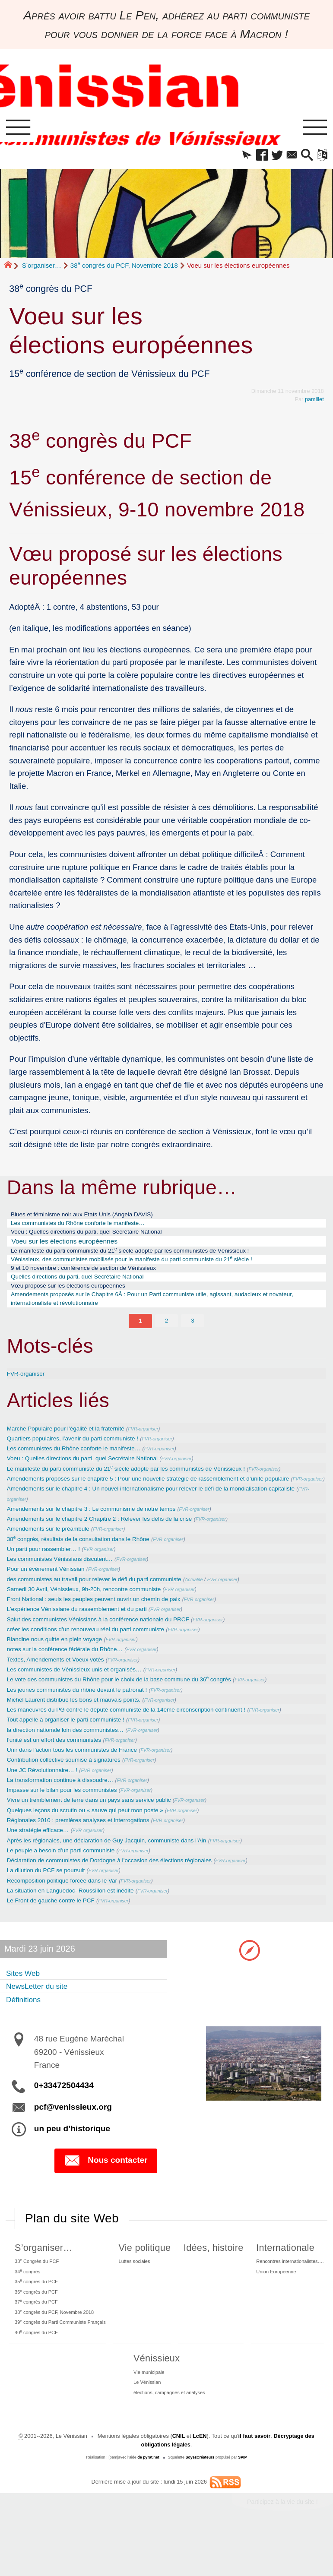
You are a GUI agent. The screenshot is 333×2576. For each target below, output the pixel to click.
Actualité (222, 1607)
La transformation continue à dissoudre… (68, 1809)
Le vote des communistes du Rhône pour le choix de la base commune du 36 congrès (137, 1707)
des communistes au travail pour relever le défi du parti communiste (108, 1606)
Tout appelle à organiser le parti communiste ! (75, 1748)
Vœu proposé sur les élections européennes (78, 1298)
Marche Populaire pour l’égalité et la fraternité (75, 1444)
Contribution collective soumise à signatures (73, 1788)
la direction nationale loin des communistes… (75, 1758)
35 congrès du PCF (36, 2316)
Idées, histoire (212, 2278)
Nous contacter (105, 2192)
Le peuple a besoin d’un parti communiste (69, 1880)
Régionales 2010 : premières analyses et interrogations (89, 1849)
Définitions (26, 2030)
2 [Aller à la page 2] (166, 1336)
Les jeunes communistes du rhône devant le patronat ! (88, 1718)
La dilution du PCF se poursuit (52, 1900)
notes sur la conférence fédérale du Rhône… (74, 1677)
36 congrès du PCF (36, 2327)
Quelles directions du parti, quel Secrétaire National (88, 1287)
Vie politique (149, 2278)
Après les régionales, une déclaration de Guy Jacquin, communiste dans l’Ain (122, 1869)
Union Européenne (272, 2304)
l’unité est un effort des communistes (61, 1768)
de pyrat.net (148, 2504)
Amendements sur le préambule (54, 1555)
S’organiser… (41, 267)
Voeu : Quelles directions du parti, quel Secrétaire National (99, 1237)
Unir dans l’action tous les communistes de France (82, 1778)
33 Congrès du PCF (36, 2292)
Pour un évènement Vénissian (52, 1596)
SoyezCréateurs (200, 2504)
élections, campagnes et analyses (169, 2439)
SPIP (242, 2504)
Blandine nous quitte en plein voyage (62, 1667)
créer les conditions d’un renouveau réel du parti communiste (98, 1657)
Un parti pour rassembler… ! (49, 1575)
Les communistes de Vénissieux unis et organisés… (85, 1697)
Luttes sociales (141, 2293)
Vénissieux (151, 2401)
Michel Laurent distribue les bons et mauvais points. (84, 1727)
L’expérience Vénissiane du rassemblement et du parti (88, 1636)
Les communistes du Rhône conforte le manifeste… (89, 1227)
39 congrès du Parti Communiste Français (64, 2362)
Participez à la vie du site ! (281, 2548)
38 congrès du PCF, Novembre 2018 (124, 267)
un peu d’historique (72, 2159)
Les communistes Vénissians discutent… (68, 1585)
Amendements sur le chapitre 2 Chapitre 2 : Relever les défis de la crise (114, 1545)
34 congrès (26, 2304)
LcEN (199, 2483)
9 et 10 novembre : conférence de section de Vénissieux (96, 1278)
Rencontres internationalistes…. (288, 2293)
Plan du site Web (72, 2249)
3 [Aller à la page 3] (193, 1336)
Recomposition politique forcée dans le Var (71, 1910)
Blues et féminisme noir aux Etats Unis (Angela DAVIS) (94, 1217)
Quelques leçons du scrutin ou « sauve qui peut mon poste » (97, 1839)
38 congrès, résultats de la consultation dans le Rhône (89, 1566)
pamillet (314, 401)
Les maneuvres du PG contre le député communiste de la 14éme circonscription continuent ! (145, 1738)
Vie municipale (146, 2416)
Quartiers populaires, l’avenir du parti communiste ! (83, 1454)
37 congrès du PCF (36, 2339)
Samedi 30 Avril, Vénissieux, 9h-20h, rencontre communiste (96, 1616)
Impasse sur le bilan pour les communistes (70, 1819)
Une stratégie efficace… (43, 1860)
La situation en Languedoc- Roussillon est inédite (80, 1920)
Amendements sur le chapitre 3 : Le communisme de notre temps (104, 1535)
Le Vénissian (143, 2427)
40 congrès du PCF (36, 2374)
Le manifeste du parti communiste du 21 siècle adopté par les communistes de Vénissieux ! (150, 1257)
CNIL (178, 2483)
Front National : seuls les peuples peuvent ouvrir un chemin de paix (107, 1626)
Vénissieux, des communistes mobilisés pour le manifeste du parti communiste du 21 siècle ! (151, 1267)
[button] (235, 157)
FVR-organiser (29, 1389)
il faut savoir (254, 2483)
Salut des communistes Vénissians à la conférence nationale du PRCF (112, 1646)
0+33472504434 (64, 2116)
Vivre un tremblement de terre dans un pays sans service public (102, 1829)
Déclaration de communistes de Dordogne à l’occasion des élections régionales (125, 1890)
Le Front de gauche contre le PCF (57, 1930)
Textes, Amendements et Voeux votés (63, 1687)
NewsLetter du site (41, 2017)
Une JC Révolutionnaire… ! (48, 1799)
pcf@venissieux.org (73, 2137)
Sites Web (25, 2003)
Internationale (278, 2278)
